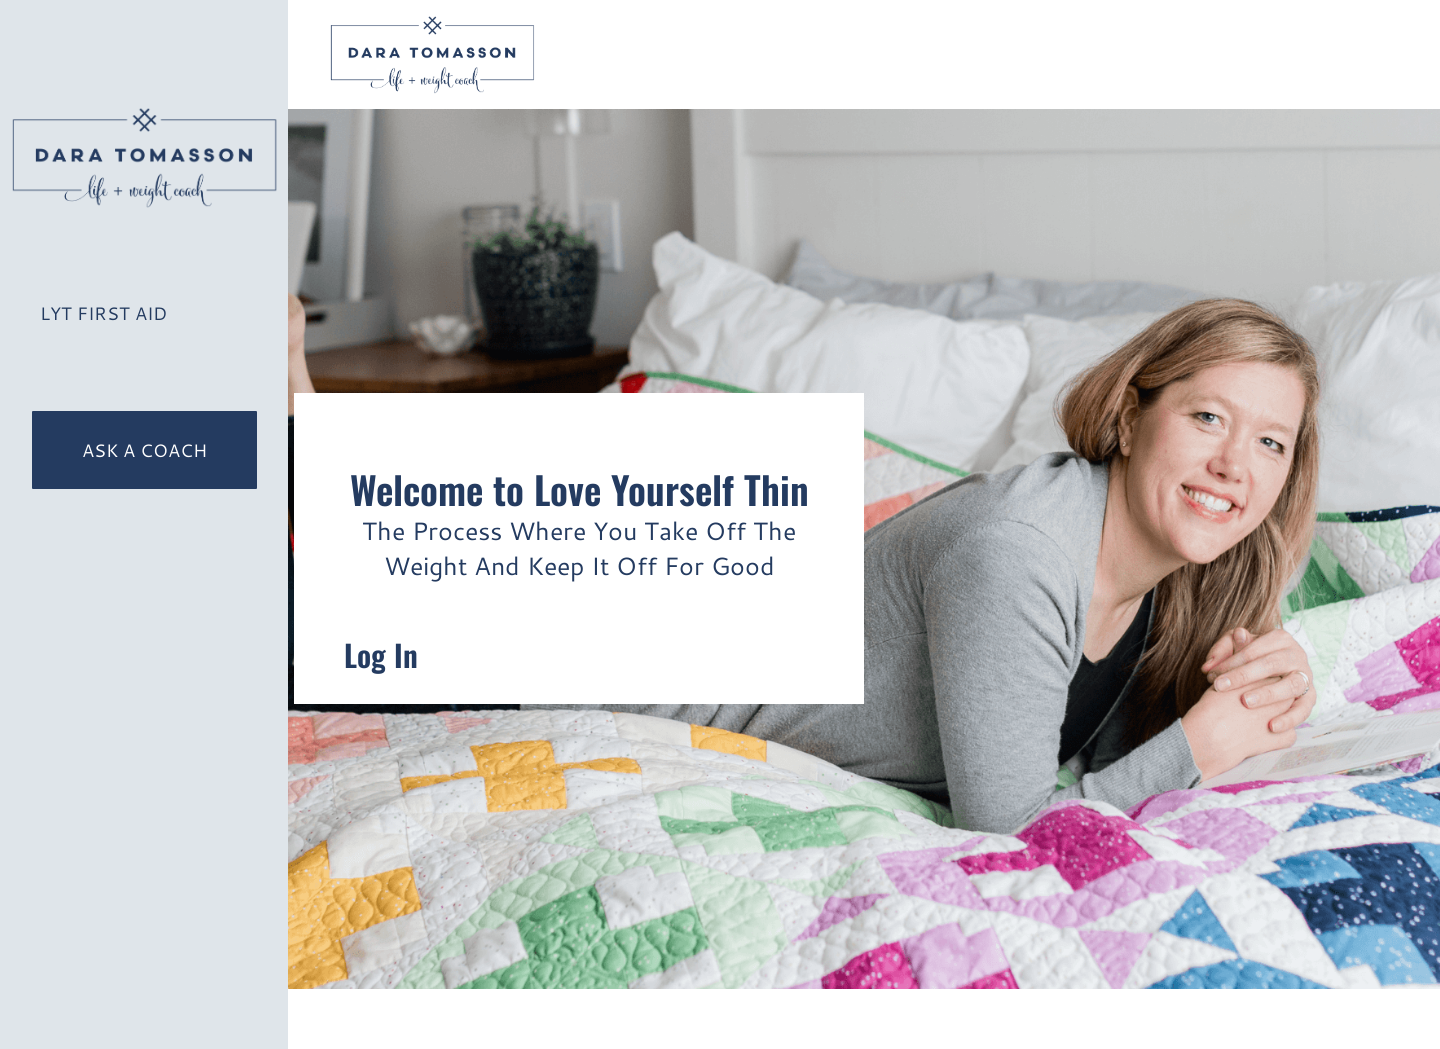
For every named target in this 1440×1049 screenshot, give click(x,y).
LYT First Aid (103, 313)
